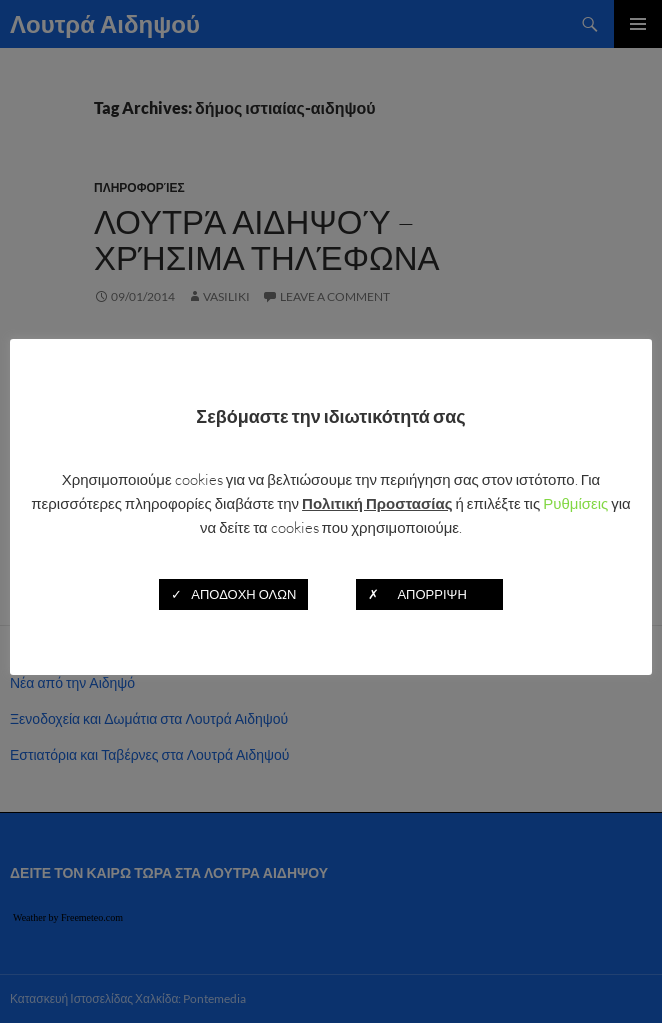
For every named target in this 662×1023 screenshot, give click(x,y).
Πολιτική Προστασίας (377, 503)
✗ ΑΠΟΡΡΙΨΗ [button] (429, 594)
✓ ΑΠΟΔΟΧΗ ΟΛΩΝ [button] (233, 594)
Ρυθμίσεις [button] (575, 503)
